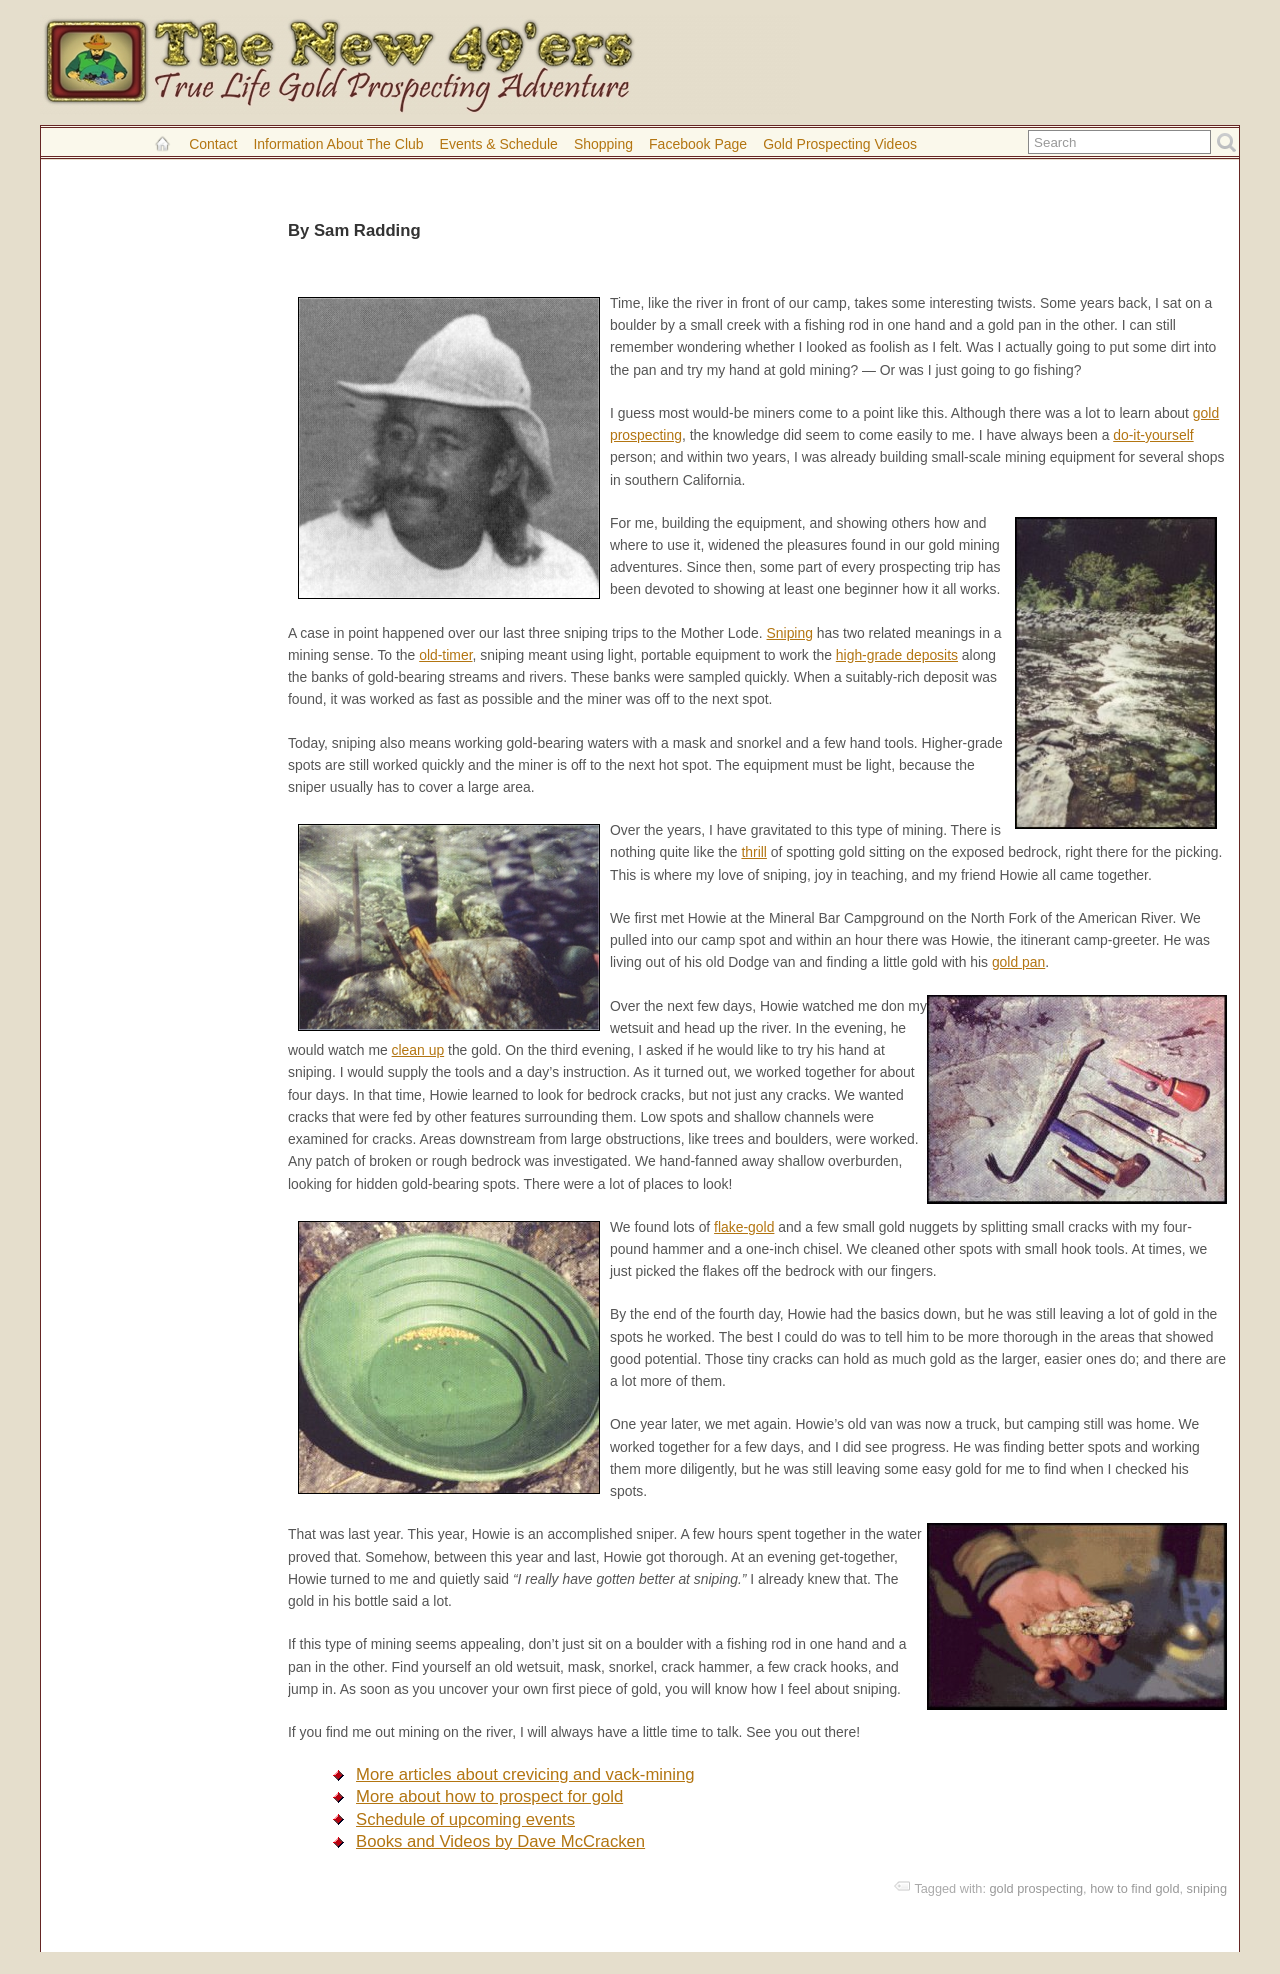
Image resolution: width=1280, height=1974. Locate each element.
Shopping (603, 144)
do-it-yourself (1153, 435)
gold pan (1018, 962)
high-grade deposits (897, 655)
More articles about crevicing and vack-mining (525, 1774)
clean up (418, 1050)
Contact (213, 144)
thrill (754, 852)
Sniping (790, 633)
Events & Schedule (499, 144)
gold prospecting (1037, 1888)
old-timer (445, 655)
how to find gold (1134, 1888)
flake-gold (744, 1227)
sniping (1207, 1888)
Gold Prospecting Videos (840, 144)
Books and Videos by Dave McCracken (500, 1841)
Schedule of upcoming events (465, 1819)
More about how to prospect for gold (489, 1796)
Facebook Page (698, 144)
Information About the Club (338, 144)
